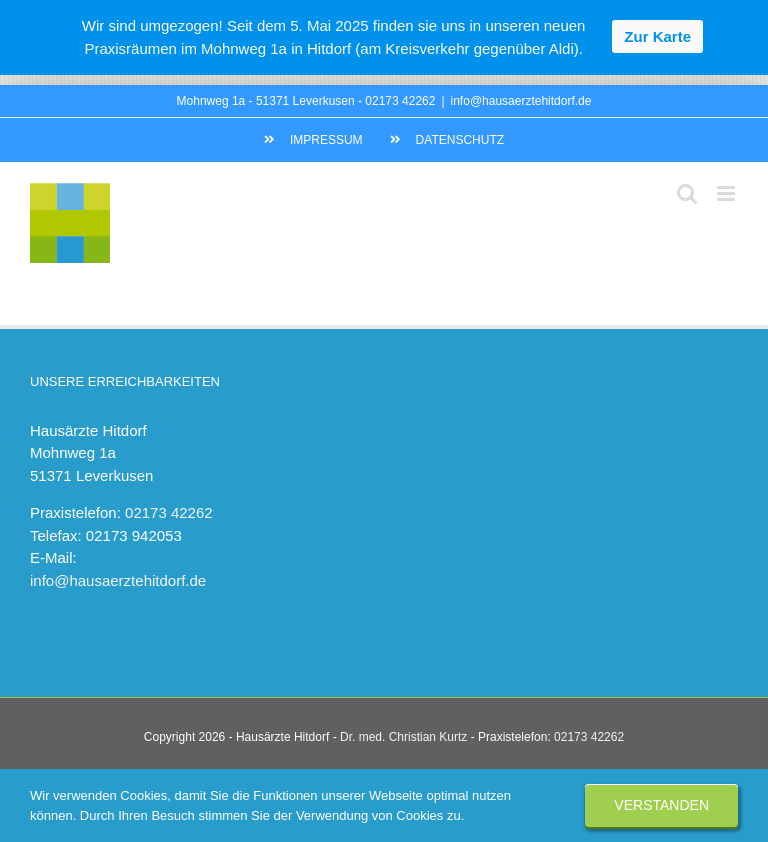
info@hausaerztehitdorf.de (521, 101)
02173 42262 (400, 101)
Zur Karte (657, 36)
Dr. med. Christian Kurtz (403, 737)
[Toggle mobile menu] (727, 193)
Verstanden (661, 805)
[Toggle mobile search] (687, 193)
